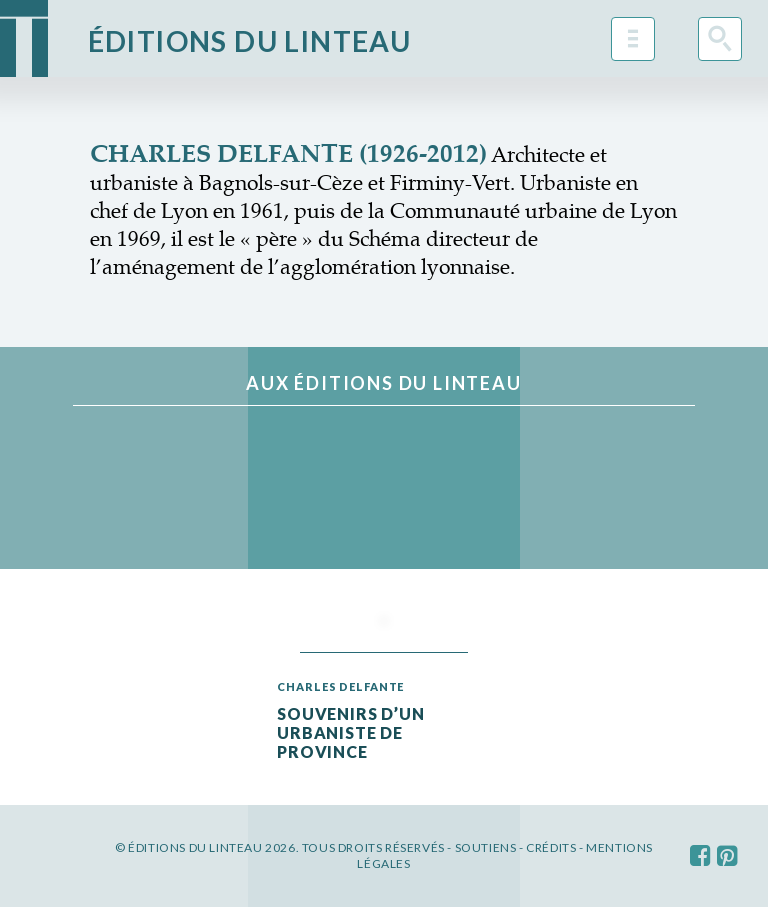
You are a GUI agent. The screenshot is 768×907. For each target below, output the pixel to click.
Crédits (551, 847)
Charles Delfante (340, 686)
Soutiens (486, 847)
